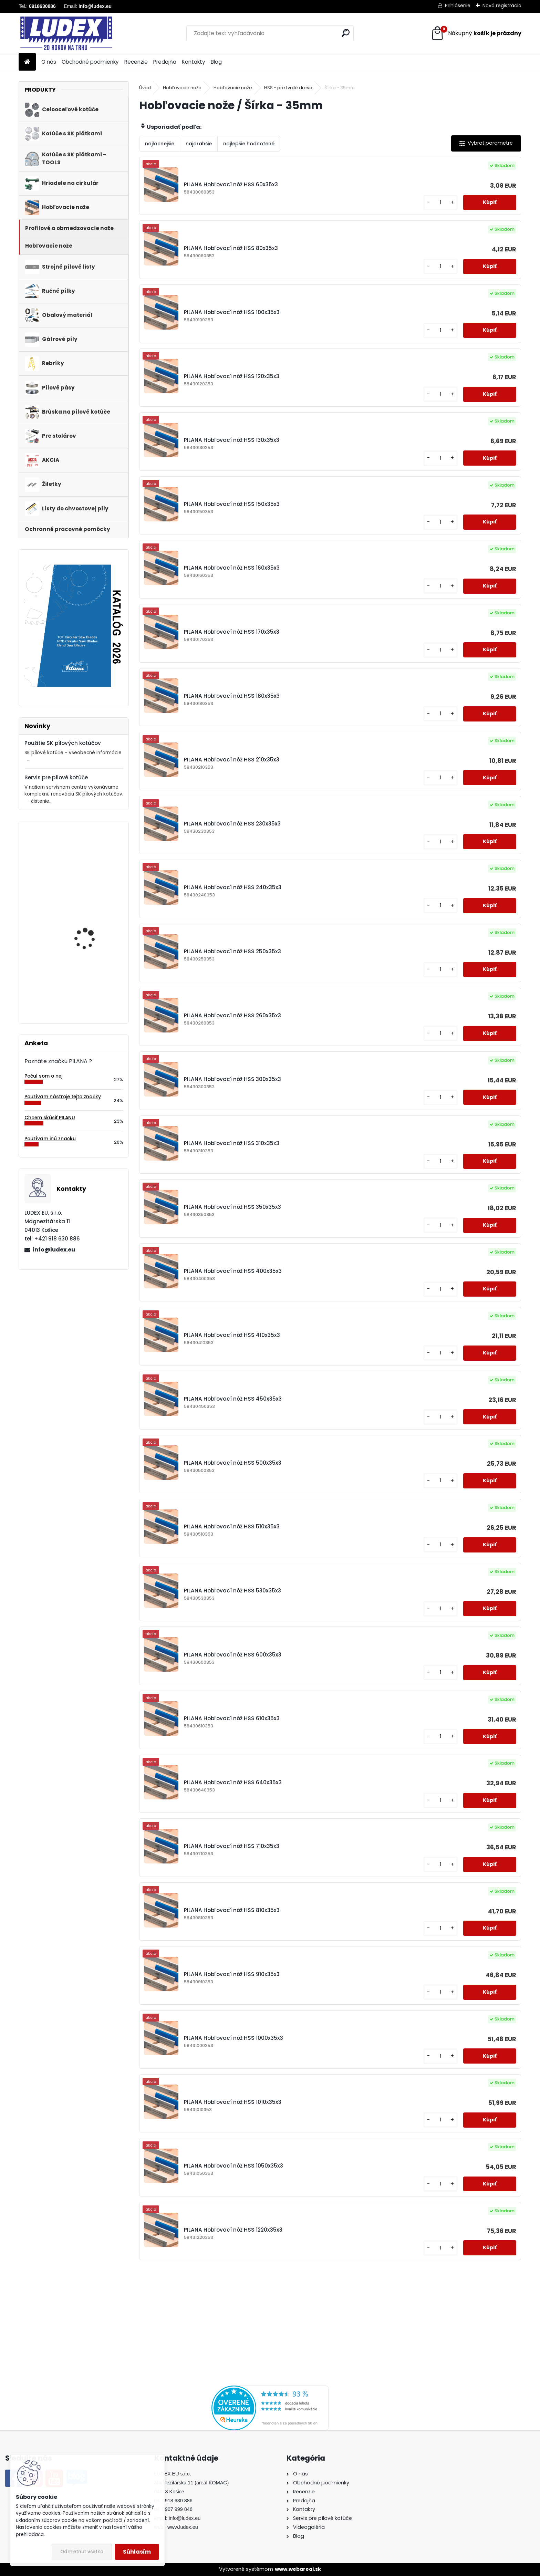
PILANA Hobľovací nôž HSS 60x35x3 (231, 184)
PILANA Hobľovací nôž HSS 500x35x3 (232, 1462)
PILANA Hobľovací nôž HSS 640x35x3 (233, 1782)
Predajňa (164, 61)
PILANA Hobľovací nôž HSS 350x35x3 (232, 1207)
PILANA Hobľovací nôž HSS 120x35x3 (231, 376)
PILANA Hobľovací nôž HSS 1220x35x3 (233, 2229)
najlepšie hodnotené (248, 143)
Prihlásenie (457, 5)
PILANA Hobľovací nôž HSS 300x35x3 (232, 1079)
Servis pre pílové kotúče (56, 777)
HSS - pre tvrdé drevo (288, 87)
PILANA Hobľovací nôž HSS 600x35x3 (232, 1654)
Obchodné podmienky (90, 61)
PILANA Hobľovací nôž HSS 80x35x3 (231, 248)
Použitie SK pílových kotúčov (62, 743)
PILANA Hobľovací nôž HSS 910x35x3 (232, 1974)
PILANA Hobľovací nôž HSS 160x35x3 (232, 567)
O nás (48, 61)
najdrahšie (199, 143)
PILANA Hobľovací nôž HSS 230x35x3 (232, 823)
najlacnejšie (159, 143)
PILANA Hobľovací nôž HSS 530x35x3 (232, 1590)
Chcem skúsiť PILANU (49, 1117)
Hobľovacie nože (182, 87)
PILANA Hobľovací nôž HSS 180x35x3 (232, 695)
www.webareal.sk (298, 2569)
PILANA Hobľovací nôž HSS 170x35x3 (231, 631)
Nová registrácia (501, 5)
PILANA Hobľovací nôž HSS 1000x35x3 (233, 2038)
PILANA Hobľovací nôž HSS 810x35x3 (232, 1910)
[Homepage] (27, 62)
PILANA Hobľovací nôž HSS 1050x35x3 (233, 2165)
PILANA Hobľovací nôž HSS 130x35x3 (231, 440)
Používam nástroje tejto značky (62, 1096)
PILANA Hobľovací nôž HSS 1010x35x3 (232, 2102)
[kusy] (440, 202)
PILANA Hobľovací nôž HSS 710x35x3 (231, 1846)
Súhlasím (137, 2552)
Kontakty (193, 61)
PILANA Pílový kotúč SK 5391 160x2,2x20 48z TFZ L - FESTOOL (93, 927)
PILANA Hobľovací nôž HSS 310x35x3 (231, 1143)
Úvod (145, 87)
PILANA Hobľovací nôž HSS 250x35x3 (232, 951)
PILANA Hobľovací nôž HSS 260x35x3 (232, 1015)
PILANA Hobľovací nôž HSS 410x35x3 (232, 1335)
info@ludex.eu (54, 1250)
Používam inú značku (50, 1138)
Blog (216, 61)
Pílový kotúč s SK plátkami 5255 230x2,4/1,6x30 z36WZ (90, 867)
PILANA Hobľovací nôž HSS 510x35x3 (232, 1526)
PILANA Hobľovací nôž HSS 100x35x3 (232, 312)
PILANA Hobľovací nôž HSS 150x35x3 (232, 504)
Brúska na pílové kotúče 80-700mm (93, 983)
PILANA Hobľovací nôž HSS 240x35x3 (232, 887)
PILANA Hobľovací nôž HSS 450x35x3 (233, 1398)
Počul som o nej (43, 1076)
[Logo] (66, 33)
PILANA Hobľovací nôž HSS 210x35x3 (231, 759)
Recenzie (136, 61)
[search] (346, 33)
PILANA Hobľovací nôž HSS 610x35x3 (232, 1718)
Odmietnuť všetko (81, 2551)
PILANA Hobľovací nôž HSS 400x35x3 (233, 1271)
